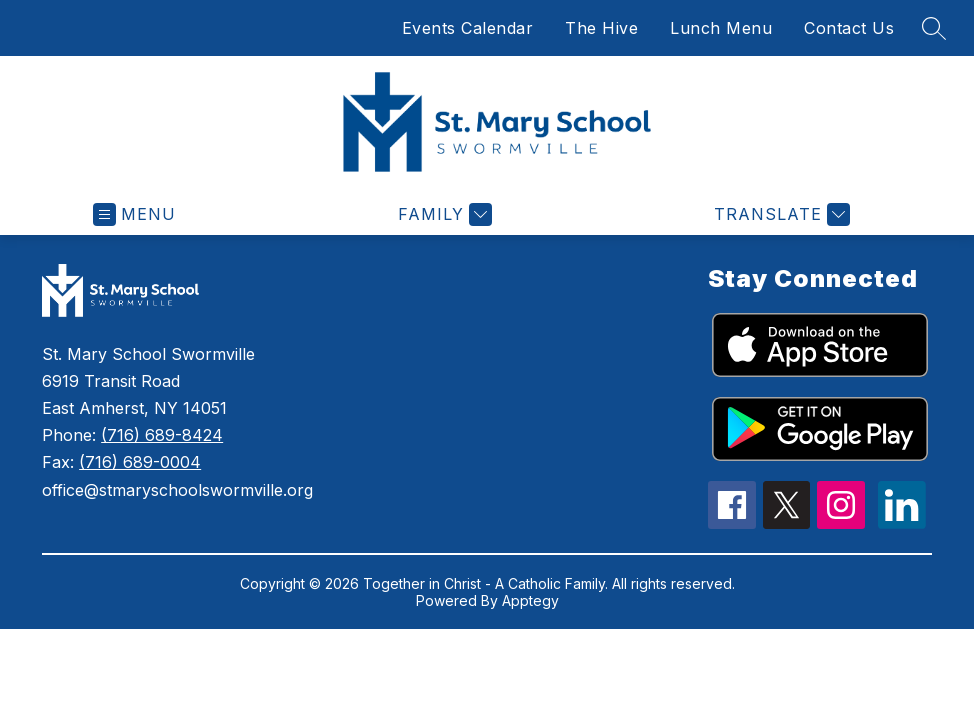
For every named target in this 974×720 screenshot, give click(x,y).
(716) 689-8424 (162, 435)
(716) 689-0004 (140, 462)
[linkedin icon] (902, 523)
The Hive (601, 28)
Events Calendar (468, 28)
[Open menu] (134, 214)
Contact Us (849, 28)
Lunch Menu (721, 28)
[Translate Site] (779, 214)
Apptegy (530, 600)
